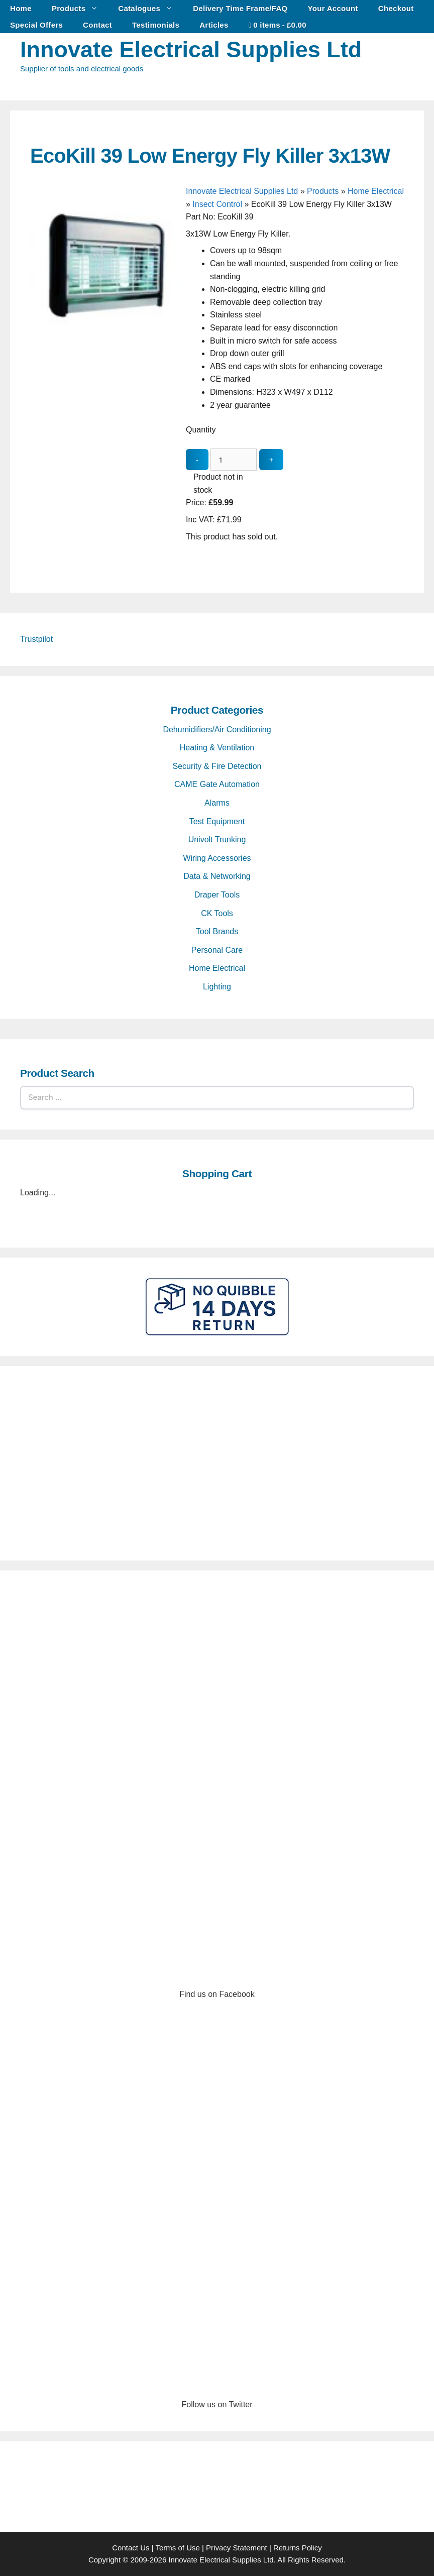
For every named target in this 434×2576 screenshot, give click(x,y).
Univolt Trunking (217, 839)
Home (21, 8)
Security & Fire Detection (217, 766)
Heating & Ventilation (217, 747)
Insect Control (217, 204)
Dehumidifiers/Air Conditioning (217, 729)
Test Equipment (217, 821)
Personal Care (217, 950)
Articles (213, 25)
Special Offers (36, 25)
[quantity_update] (233, 460)
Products (80, 8)
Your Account (333, 8)
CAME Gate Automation (217, 784)
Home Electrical (376, 191)
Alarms (217, 803)
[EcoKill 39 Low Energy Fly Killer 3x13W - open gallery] (105, 341)
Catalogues (150, 8)
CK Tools (217, 913)
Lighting (217, 986)
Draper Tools (217, 894)
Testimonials (155, 25)
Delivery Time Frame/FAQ (240, 8)
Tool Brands (217, 931)
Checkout (396, 8)
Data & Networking (216, 876)
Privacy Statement (236, 2547)
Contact (97, 25)
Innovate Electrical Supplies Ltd (191, 49)
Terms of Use (177, 2547)
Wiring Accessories (217, 858)
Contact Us (130, 2547)
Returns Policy (297, 2547)
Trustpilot (36, 639)
